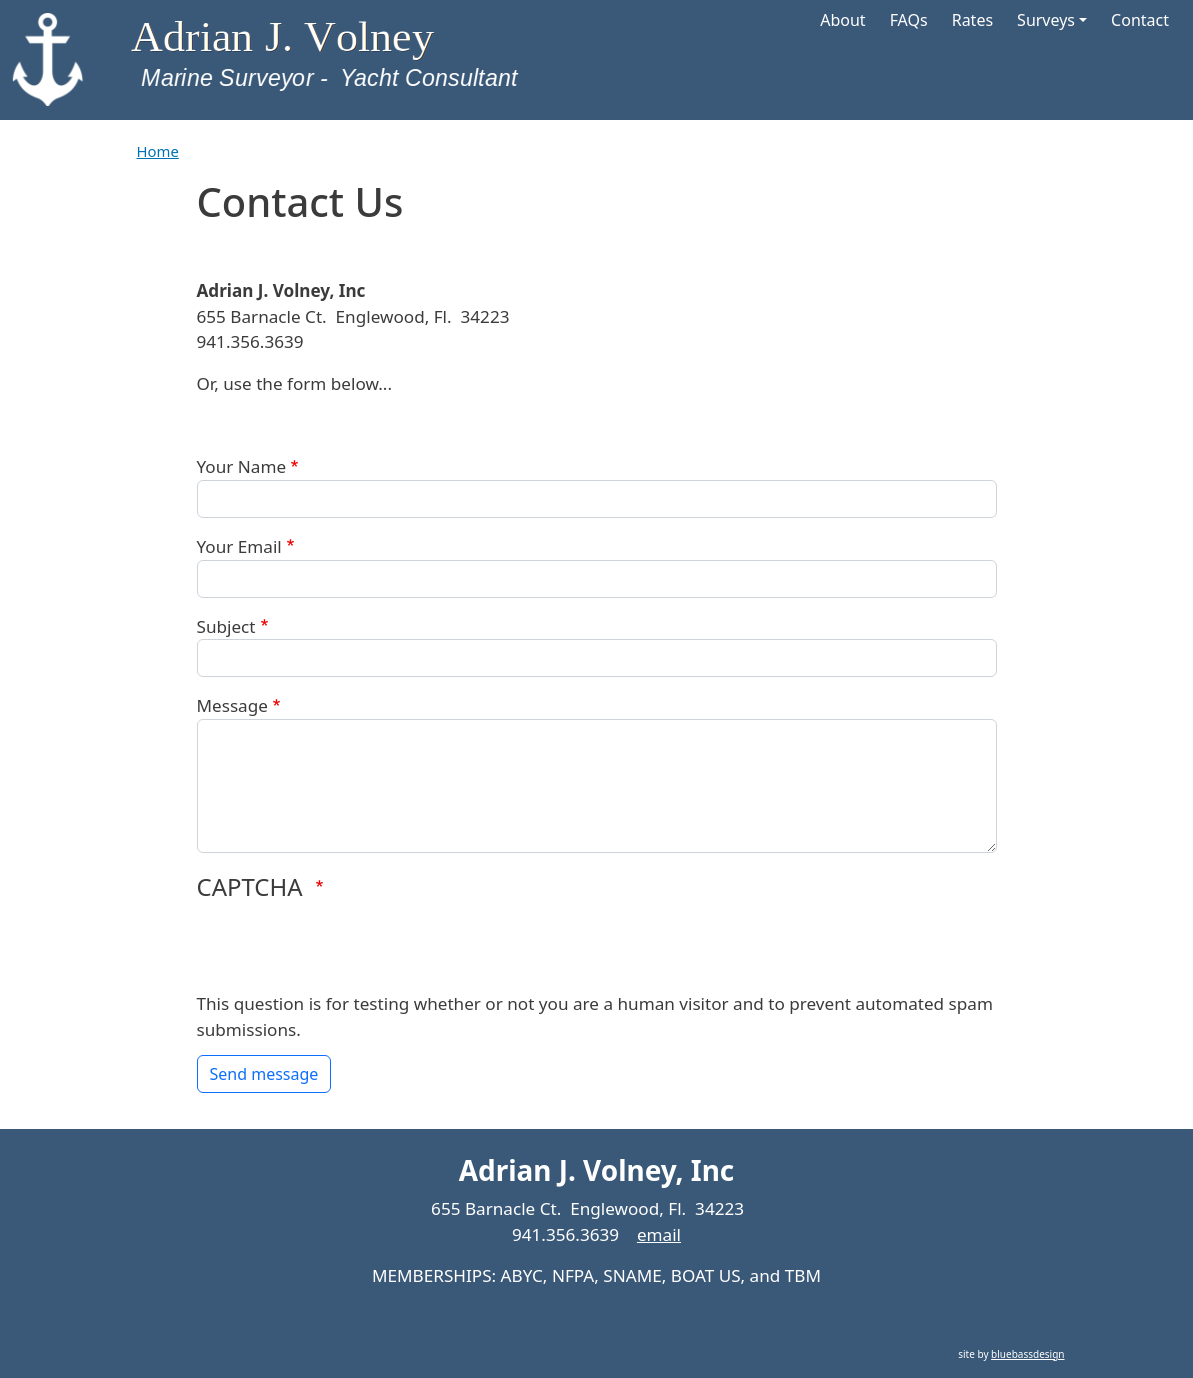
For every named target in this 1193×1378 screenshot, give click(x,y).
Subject (226, 626)
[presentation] (349, 952)
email (659, 1234)
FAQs (909, 20)
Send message (264, 1074)
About (842, 20)
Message (232, 705)
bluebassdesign (1027, 1354)
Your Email (239, 546)
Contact (1140, 20)
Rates (972, 20)
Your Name (242, 466)
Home (158, 151)
